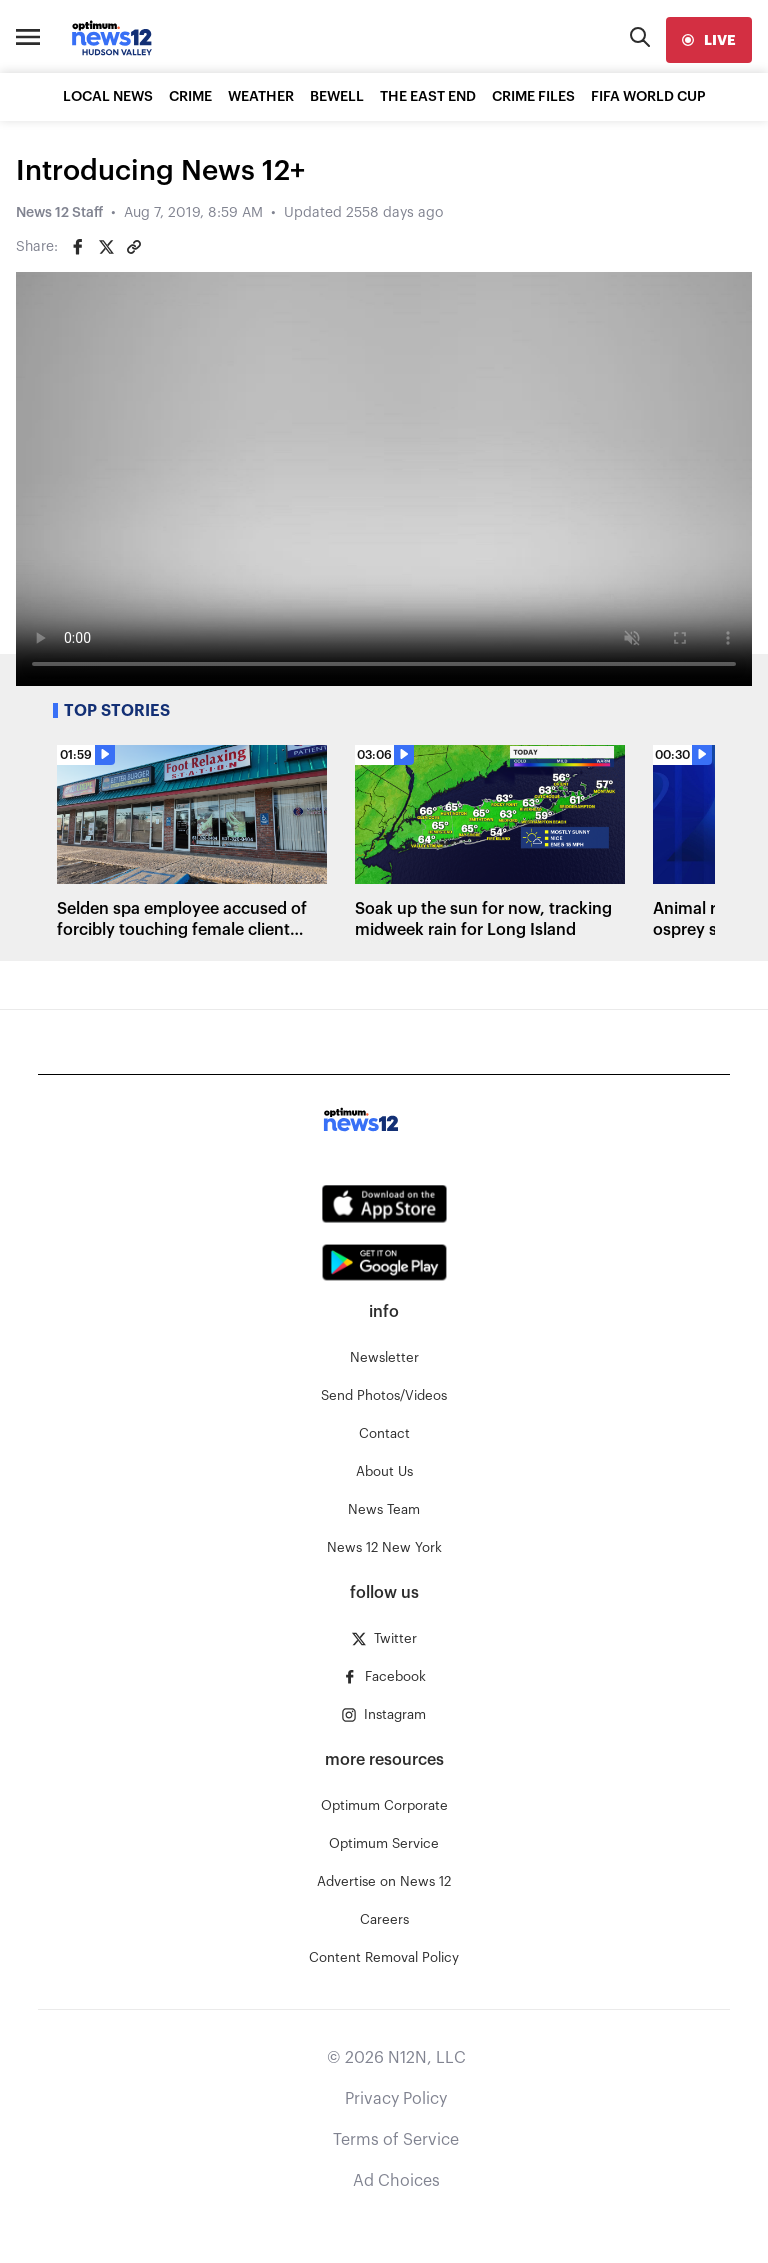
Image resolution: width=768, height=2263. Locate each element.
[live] (709, 40)
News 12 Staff (59, 213)
